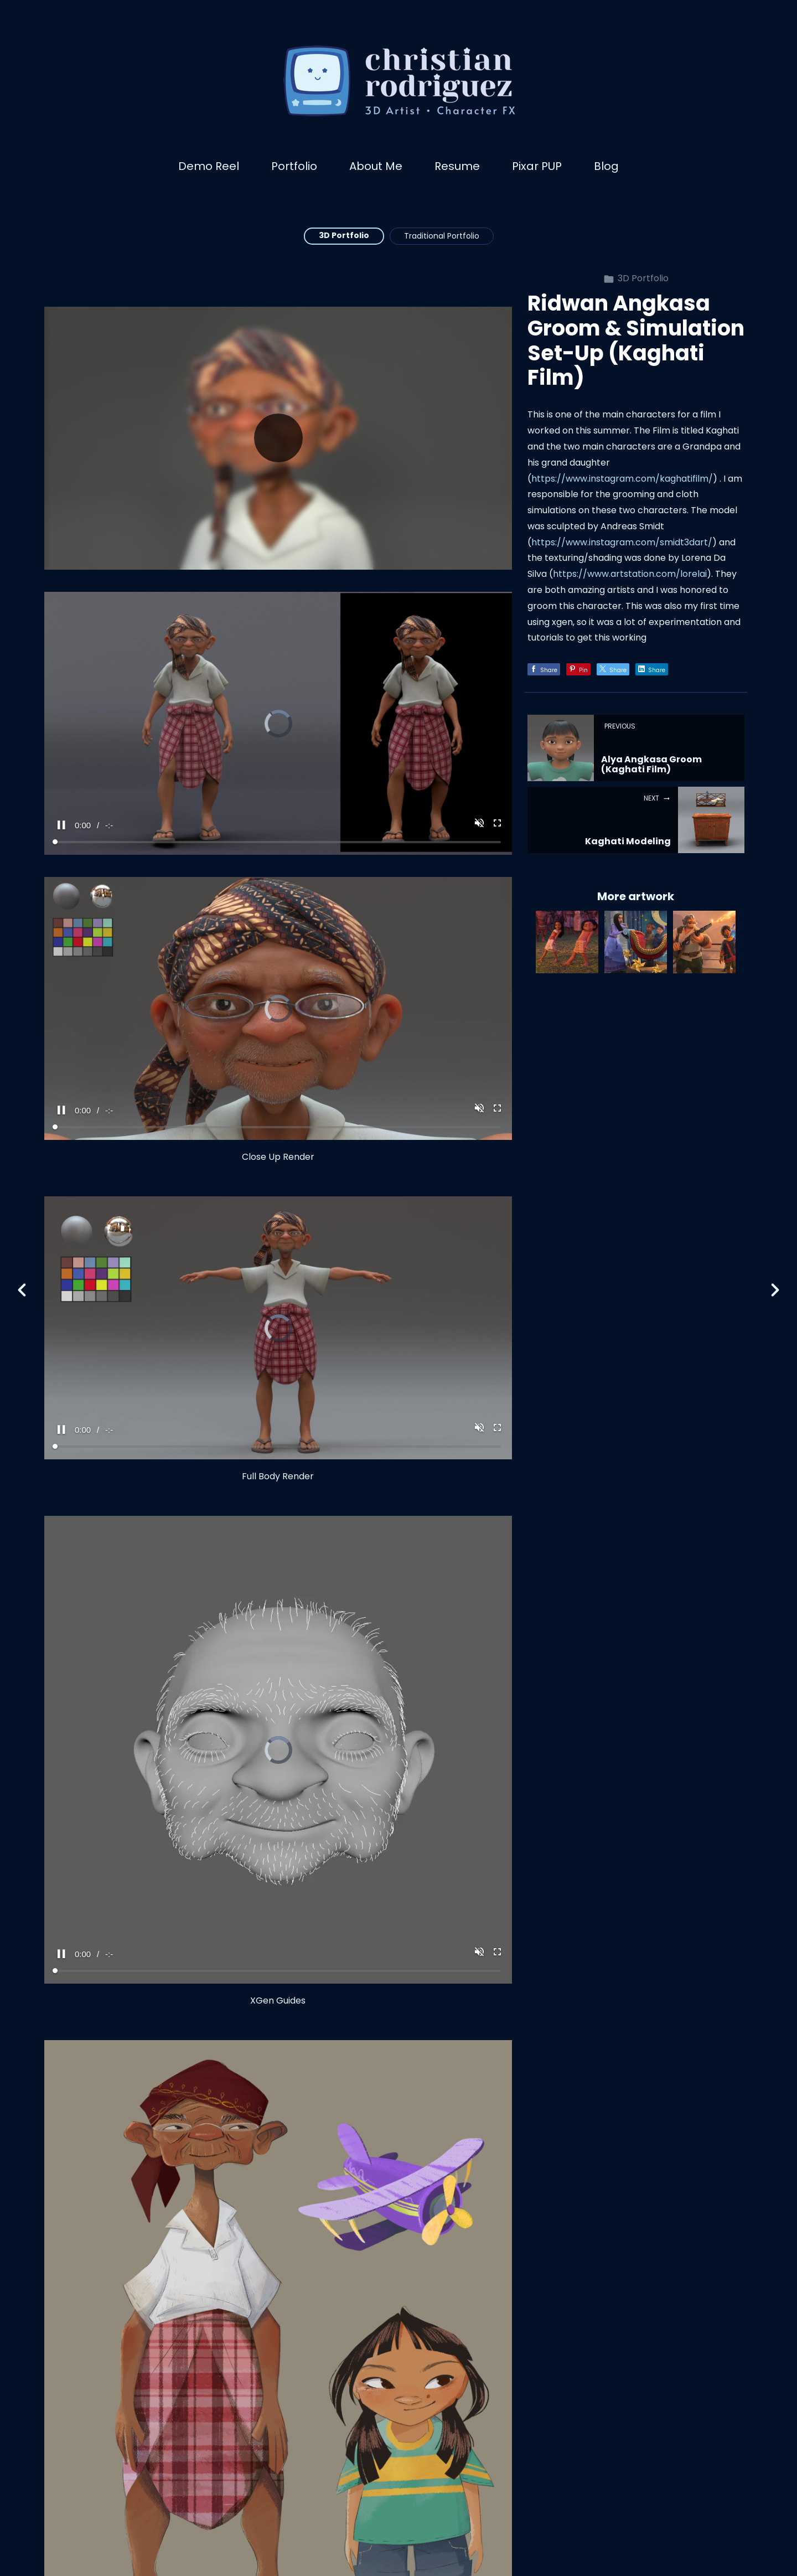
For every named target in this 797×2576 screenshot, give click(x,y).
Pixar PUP (537, 166)
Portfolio (294, 166)
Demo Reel (208, 166)
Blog (606, 166)
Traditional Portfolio (441, 235)
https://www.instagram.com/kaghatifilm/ (622, 478)
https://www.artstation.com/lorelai (630, 573)
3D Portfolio (344, 235)
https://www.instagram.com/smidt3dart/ (621, 542)
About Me (375, 166)
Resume (457, 166)
